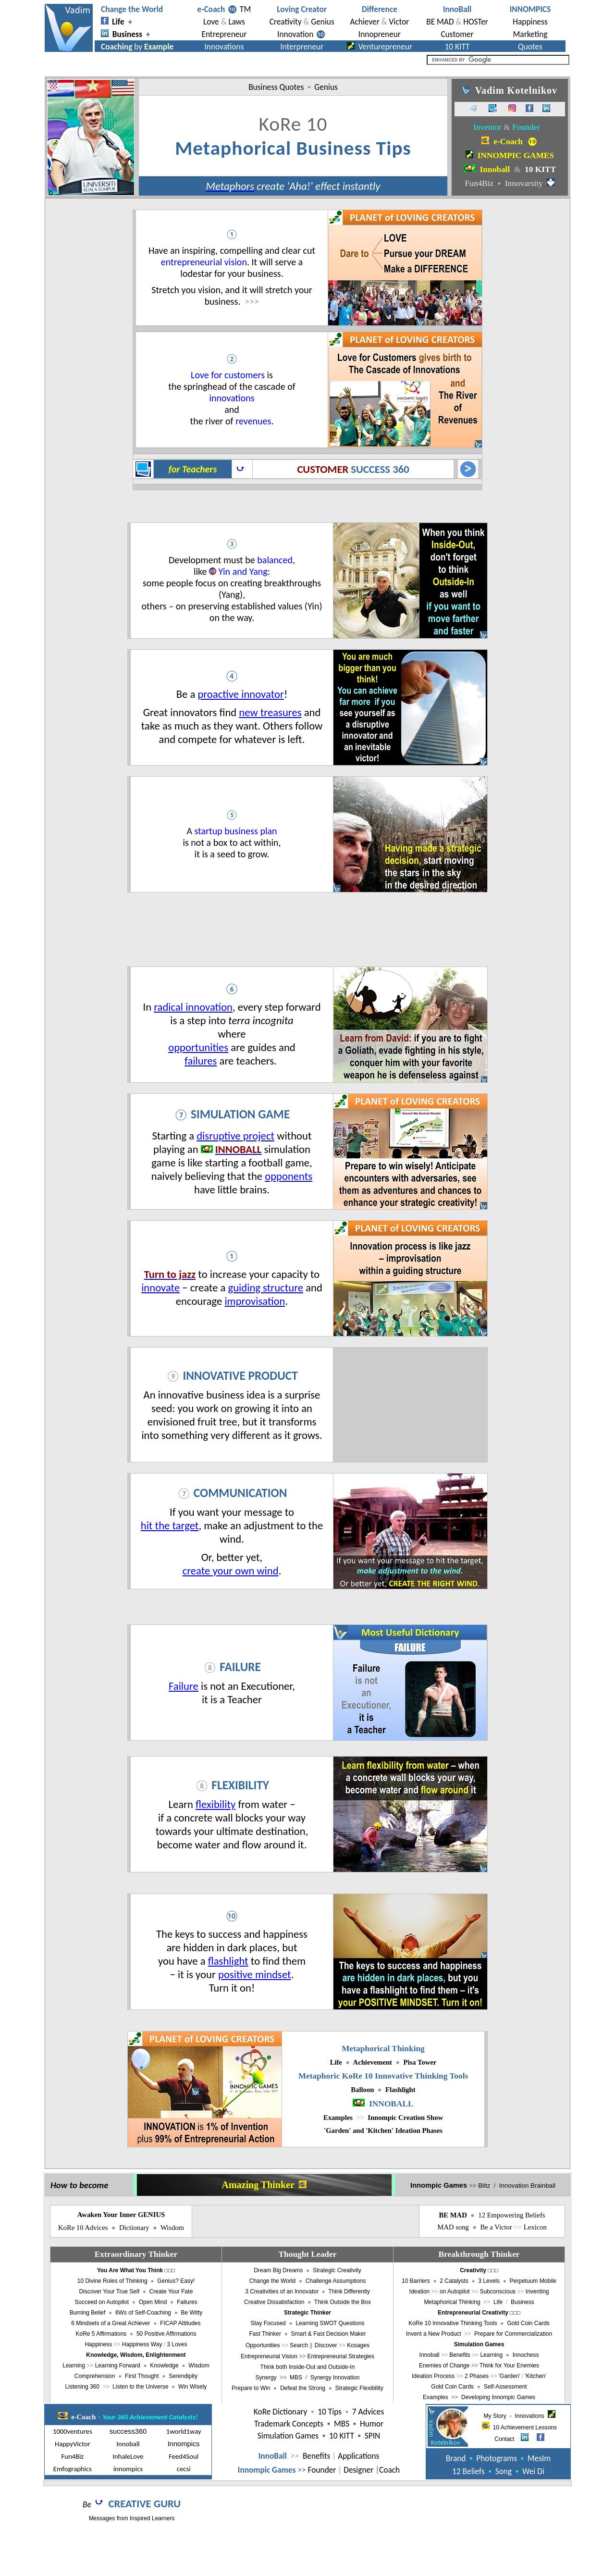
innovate (160, 1287)
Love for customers (228, 375)
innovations (231, 398)
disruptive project (235, 1135)
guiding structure (266, 1287)
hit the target (170, 1525)
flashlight (228, 1961)
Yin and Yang (243, 571)
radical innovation (193, 1007)
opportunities (198, 1047)
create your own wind (231, 1570)
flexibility (215, 1804)
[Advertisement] (307, 929)
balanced (275, 560)
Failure (183, 1686)
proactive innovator (240, 694)
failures (200, 1060)
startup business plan (236, 831)
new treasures (270, 712)
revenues (253, 421)
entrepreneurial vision (204, 262)
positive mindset (254, 1974)
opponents (288, 1176)
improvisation (254, 1301)
